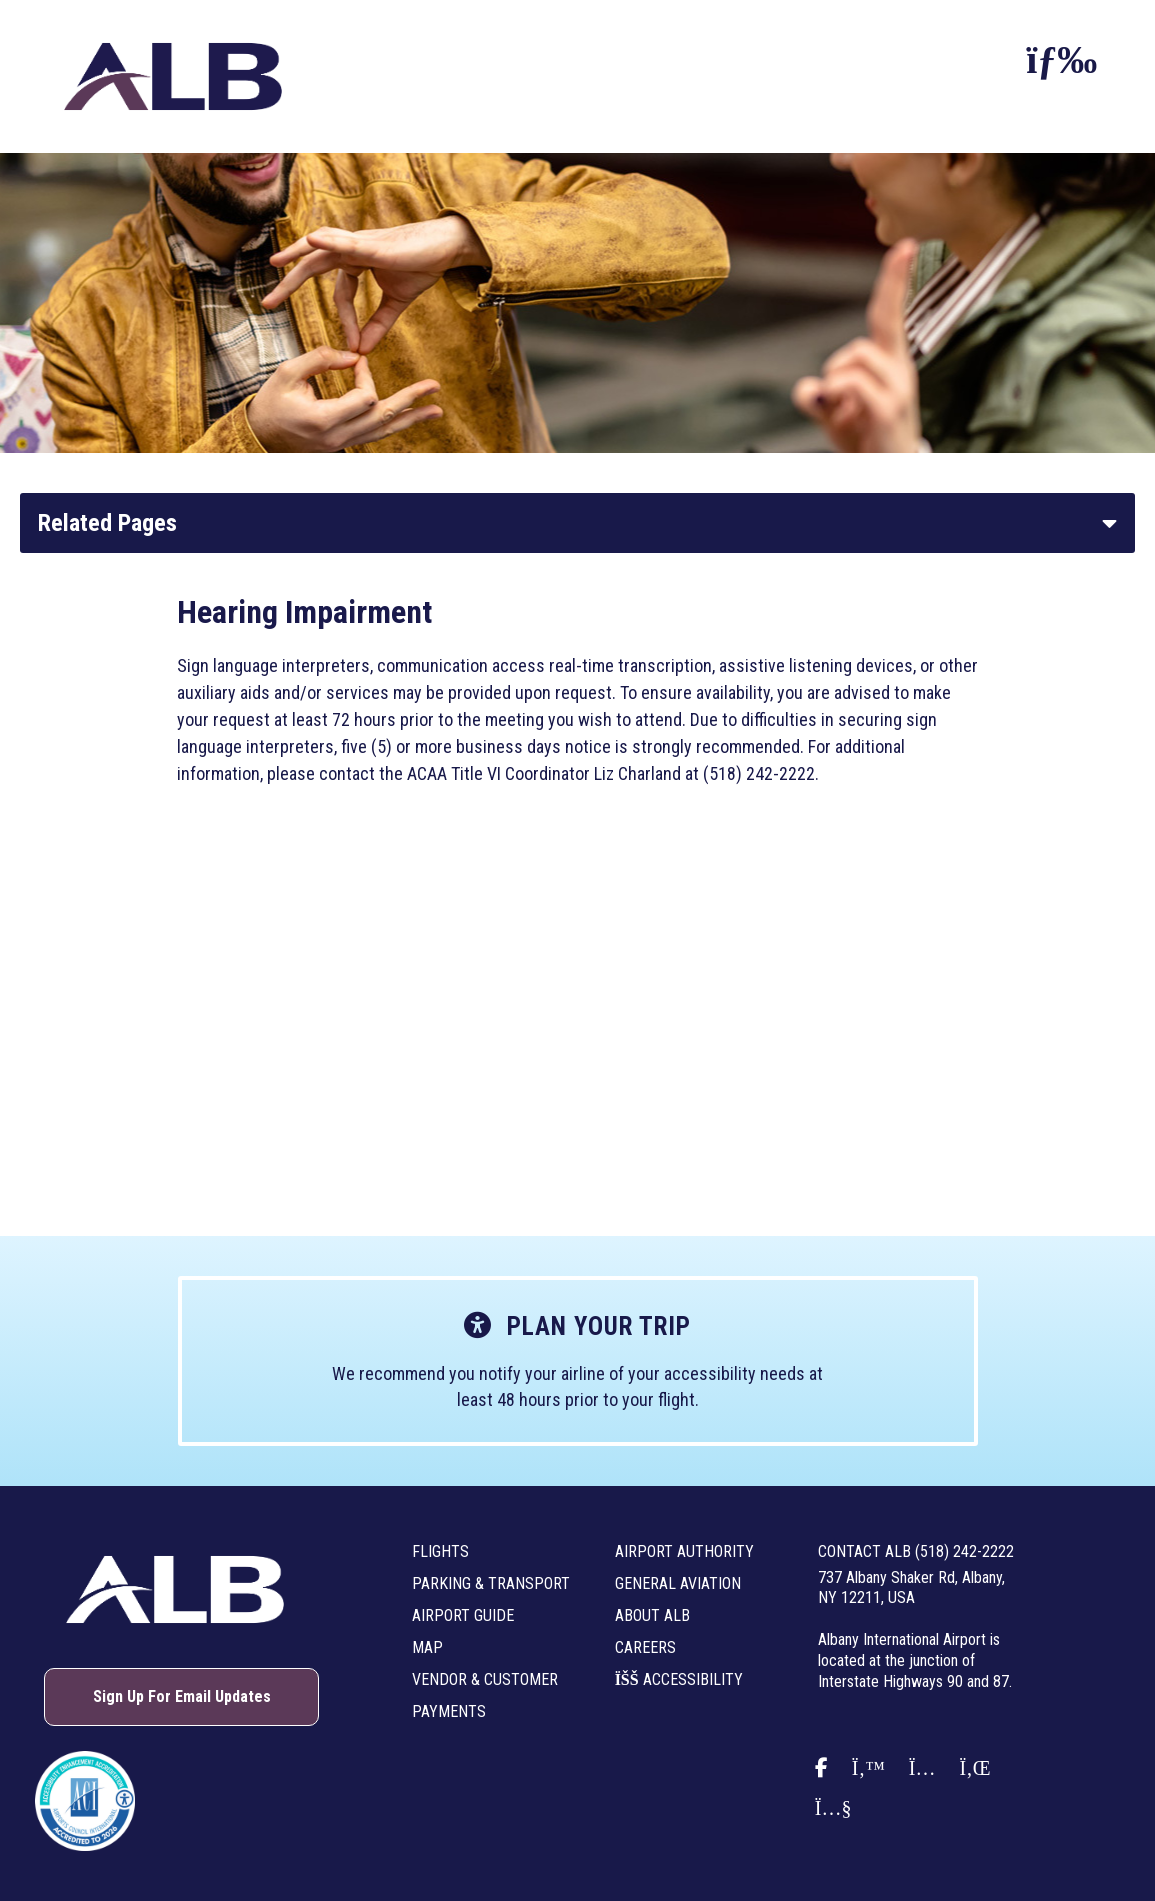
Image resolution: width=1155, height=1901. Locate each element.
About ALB (652, 1615)
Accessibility (679, 1679)
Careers (645, 1647)
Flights (440, 1551)
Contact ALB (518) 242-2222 (916, 1551)
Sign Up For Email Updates (182, 1696)
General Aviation (678, 1583)
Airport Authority (684, 1551)
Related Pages (107, 523)
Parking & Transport (491, 1583)
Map (427, 1647)
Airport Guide (463, 1615)
